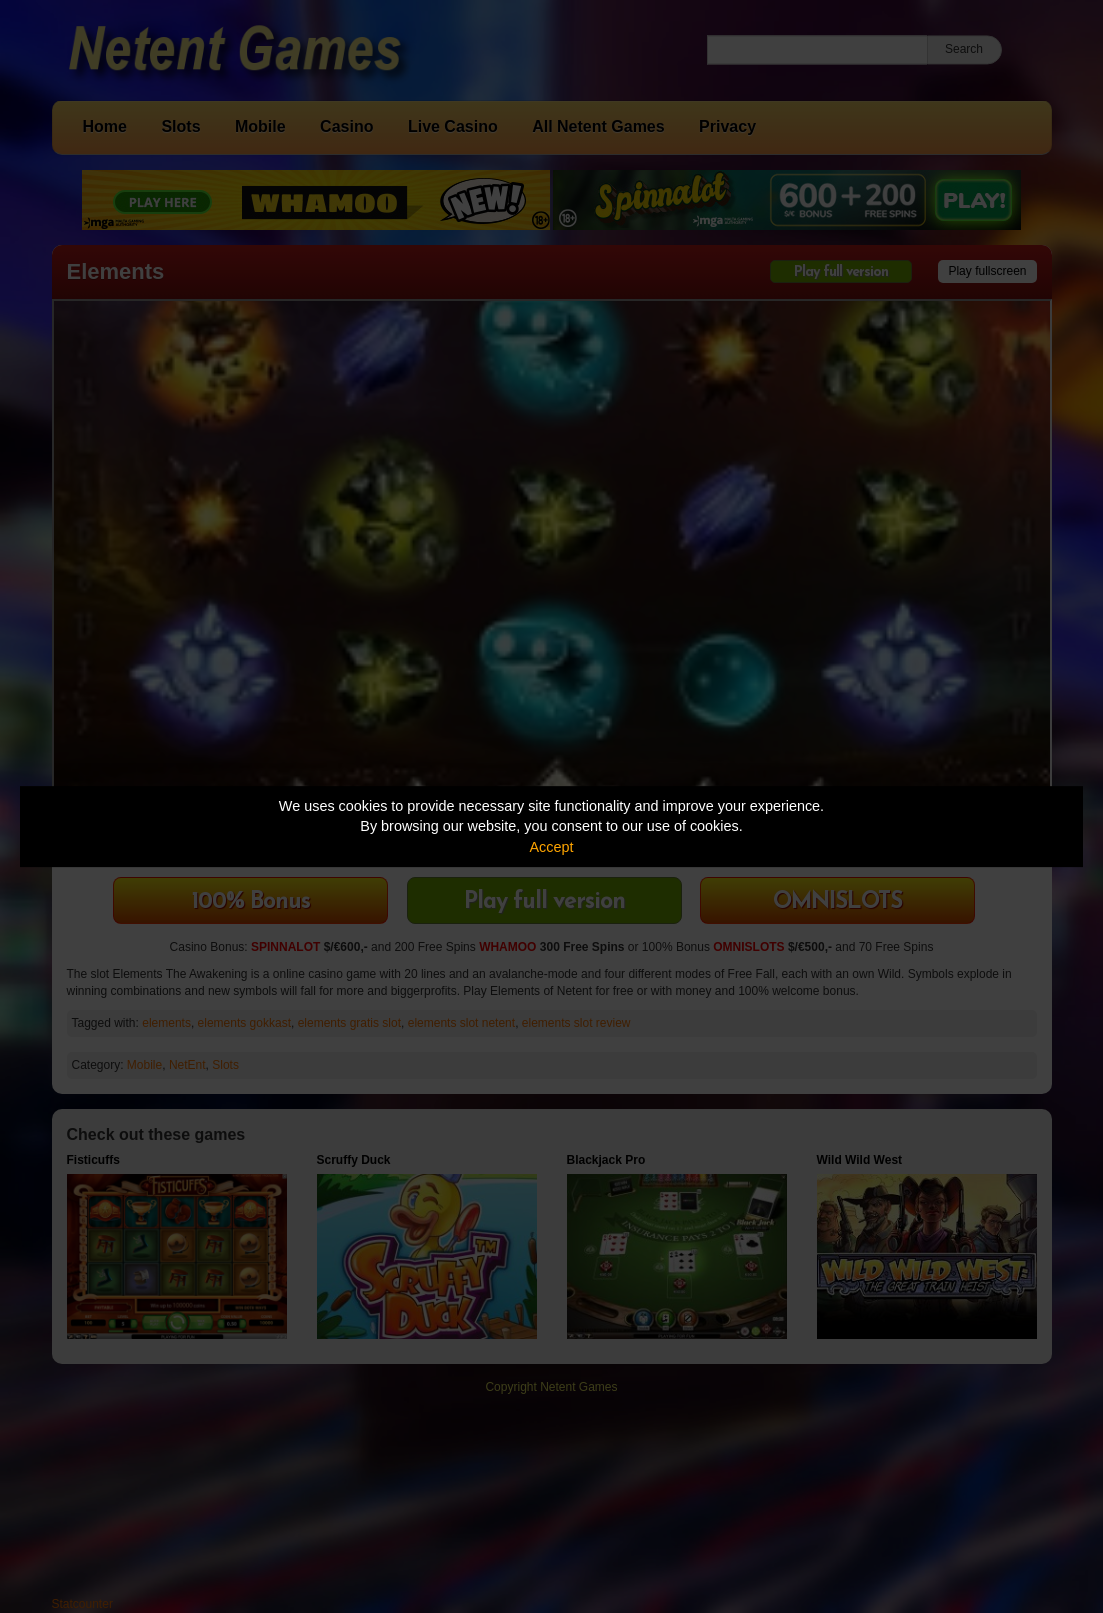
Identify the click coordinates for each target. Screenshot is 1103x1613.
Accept (552, 847)
